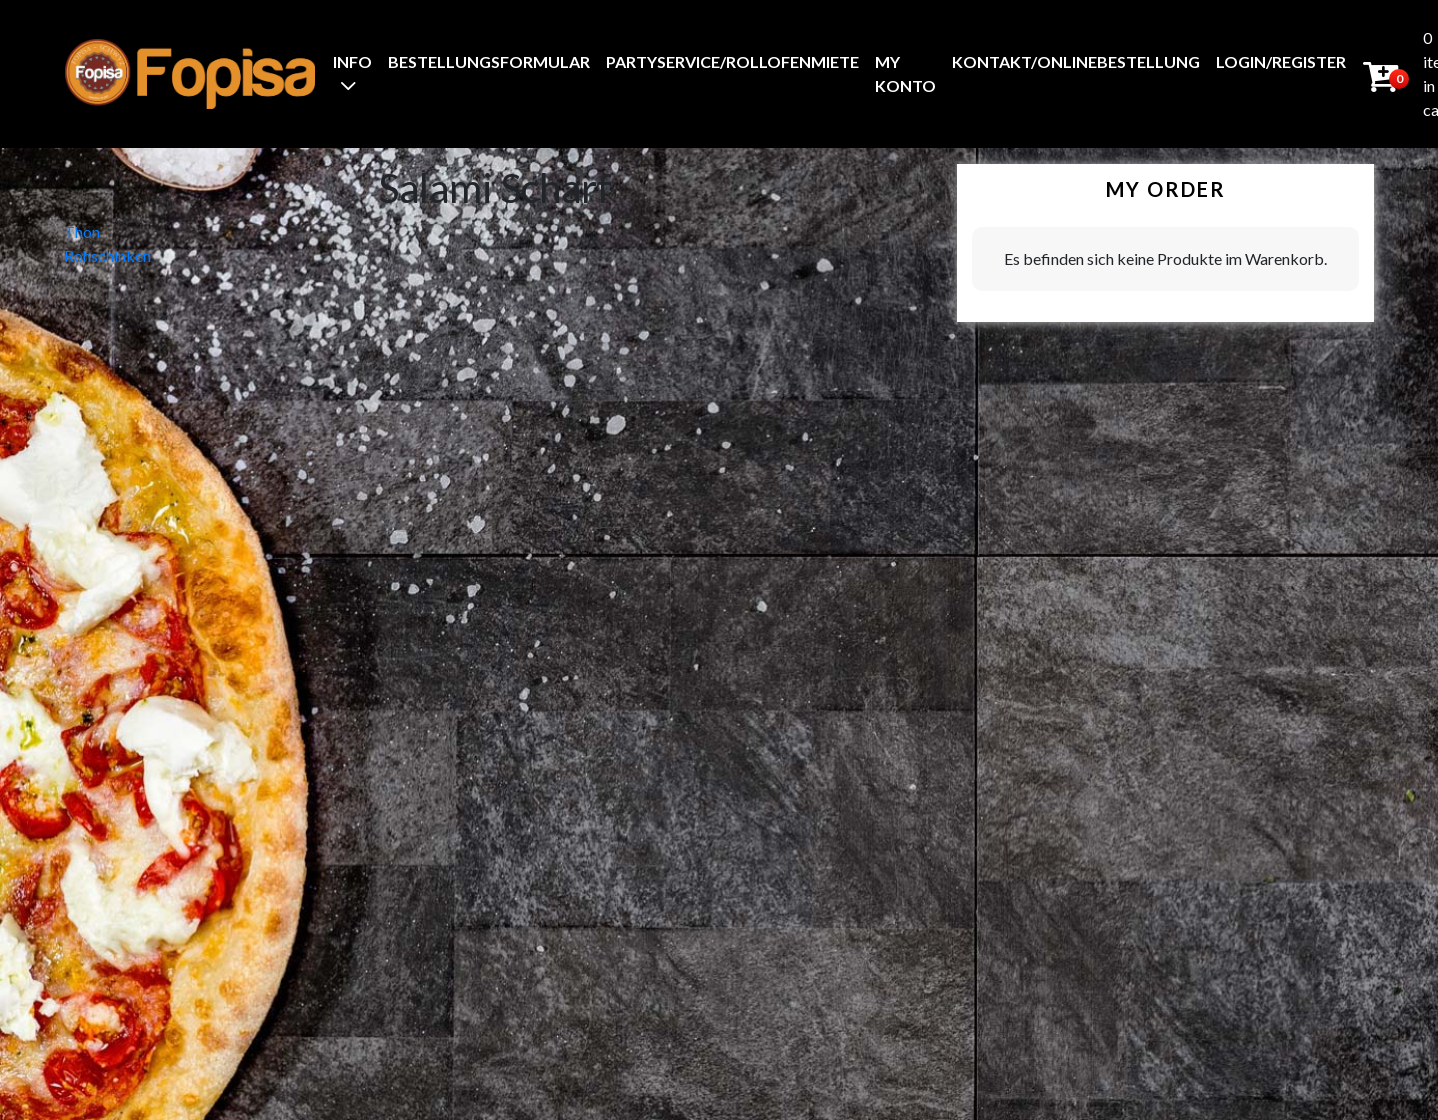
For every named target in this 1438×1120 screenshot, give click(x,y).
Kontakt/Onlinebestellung (1076, 61)
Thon (82, 231)
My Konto (905, 73)
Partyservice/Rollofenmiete (732, 61)
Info (352, 61)
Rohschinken (107, 255)
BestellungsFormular (489, 61)
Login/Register (1281, 61)
